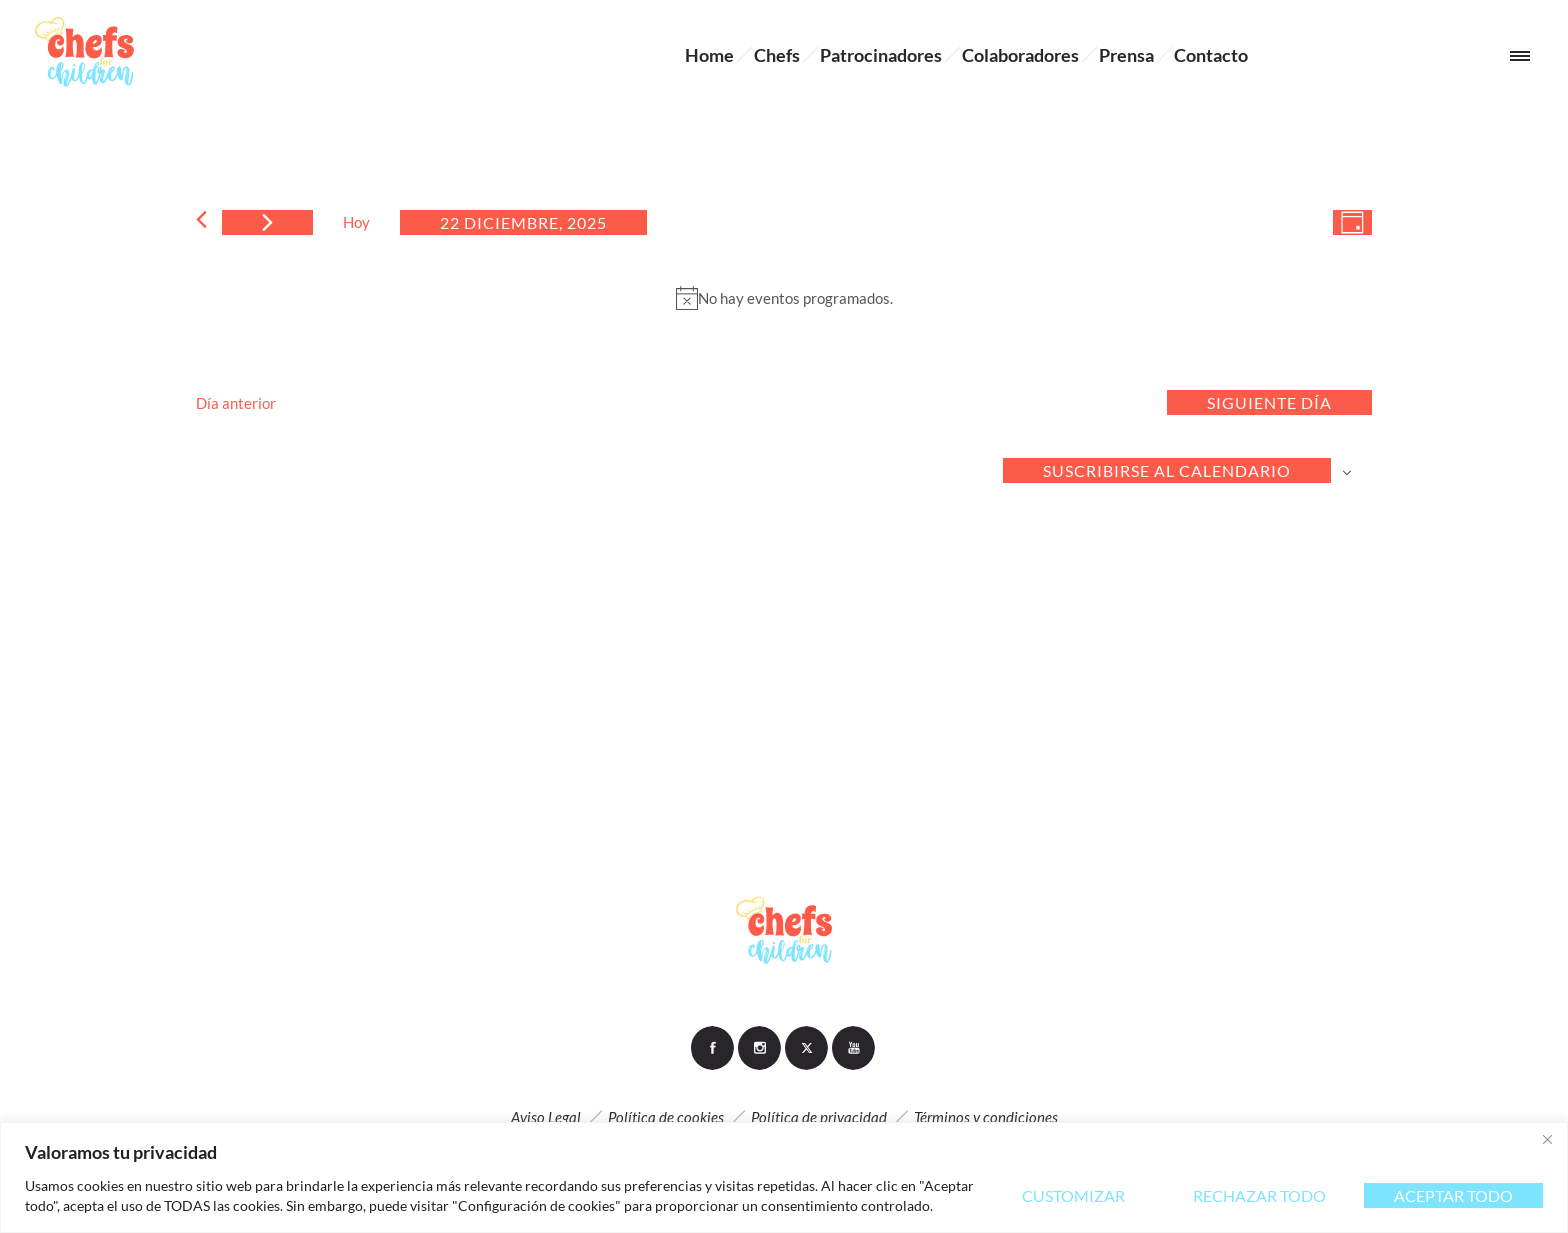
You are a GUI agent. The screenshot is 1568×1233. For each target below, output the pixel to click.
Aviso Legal (546, 1117)
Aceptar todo (1453, 1195)
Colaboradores (1020, 55)
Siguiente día (1269, 402)
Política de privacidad (819, 1117)
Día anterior (236, 403)
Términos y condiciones (986, 1117)
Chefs (777, 55)
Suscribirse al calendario (1167, 470)
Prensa (1126, 55)
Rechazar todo (1259, 1195)
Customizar (1073, 1195)
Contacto (1211, 55)
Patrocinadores (881, 55)
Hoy (356, 222)
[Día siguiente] (267, 222)
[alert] (784, 298)
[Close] (1547, 1139)
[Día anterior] (201, 219)
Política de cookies (666, 1117)
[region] (784, 1177)
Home (709, 55)
